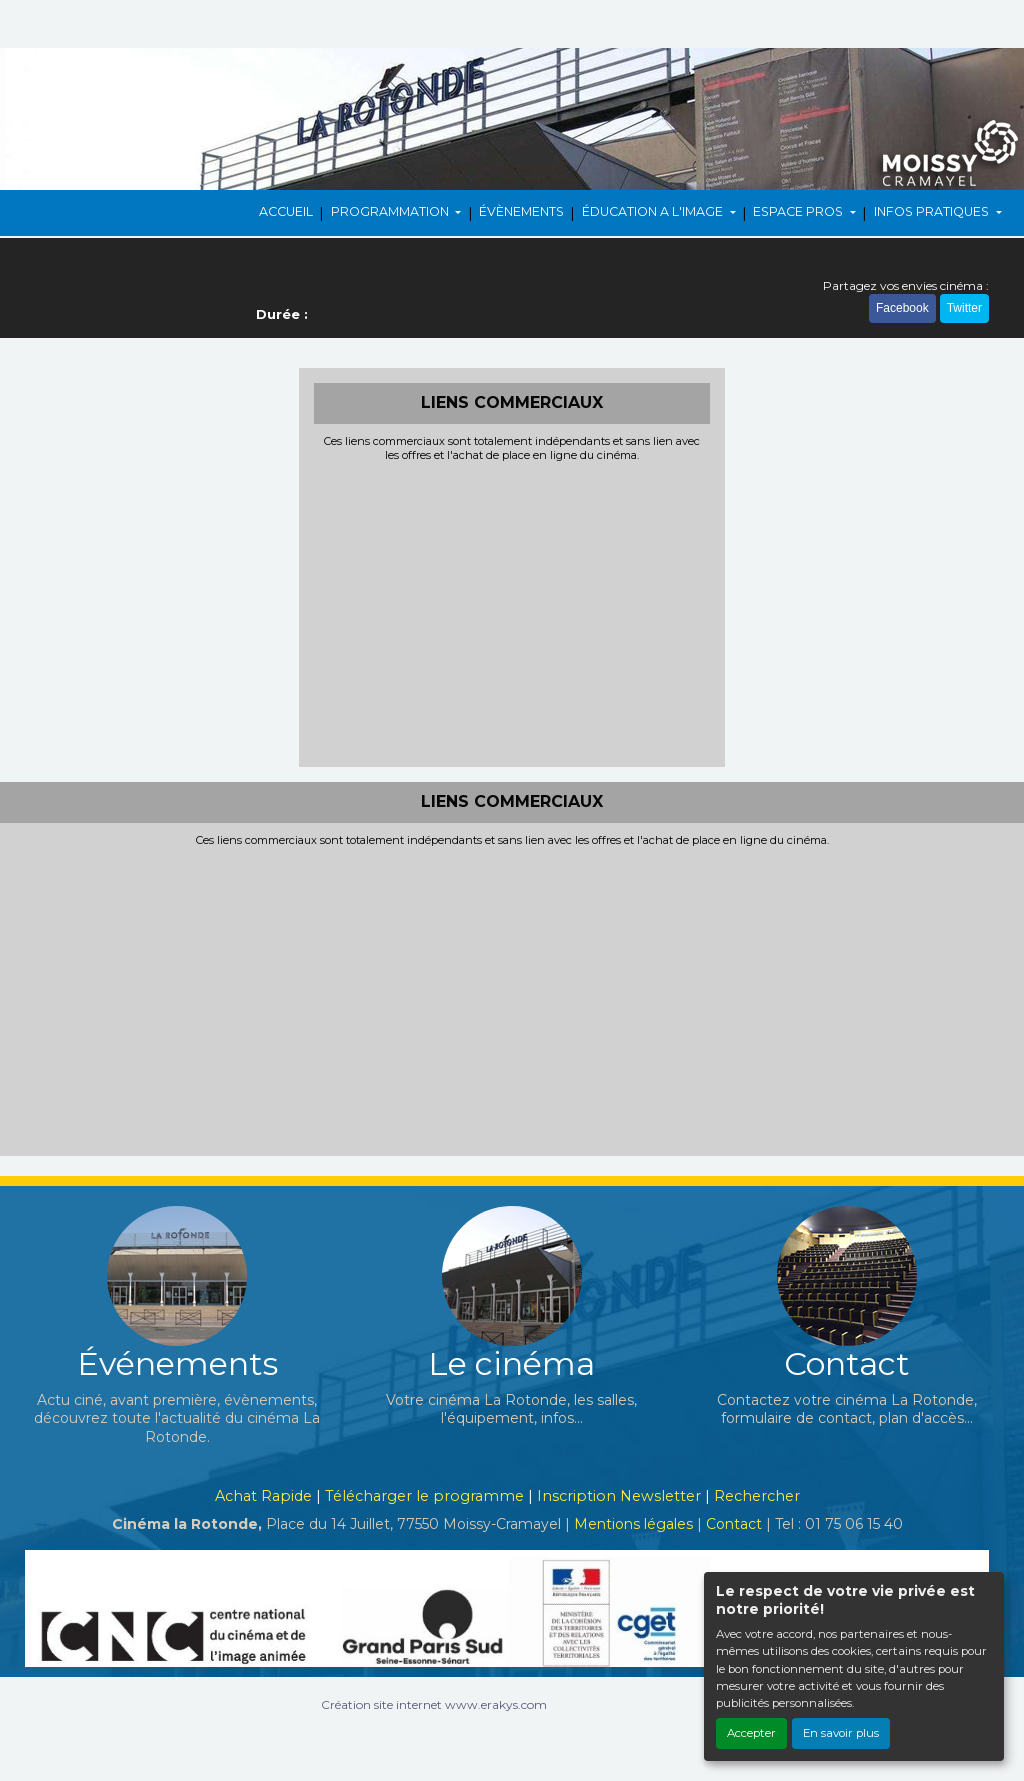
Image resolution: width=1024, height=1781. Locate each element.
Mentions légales (633, 1524)
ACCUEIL (286, 211)
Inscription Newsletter (619, 1496)
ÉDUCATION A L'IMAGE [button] (654, 211)
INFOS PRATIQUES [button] (933, 211)
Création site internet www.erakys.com (434, 1704)
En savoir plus (841, 1733)
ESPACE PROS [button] (799, 211)
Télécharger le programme (424, 1496)
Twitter (964, 308)
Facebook (902, 308)
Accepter (751, 1733)
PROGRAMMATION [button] (391, 211)
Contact (734, 1524)
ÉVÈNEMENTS (521, 211)
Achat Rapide (263, 1496)
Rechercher (757, 1496)
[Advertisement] (512, 612)
